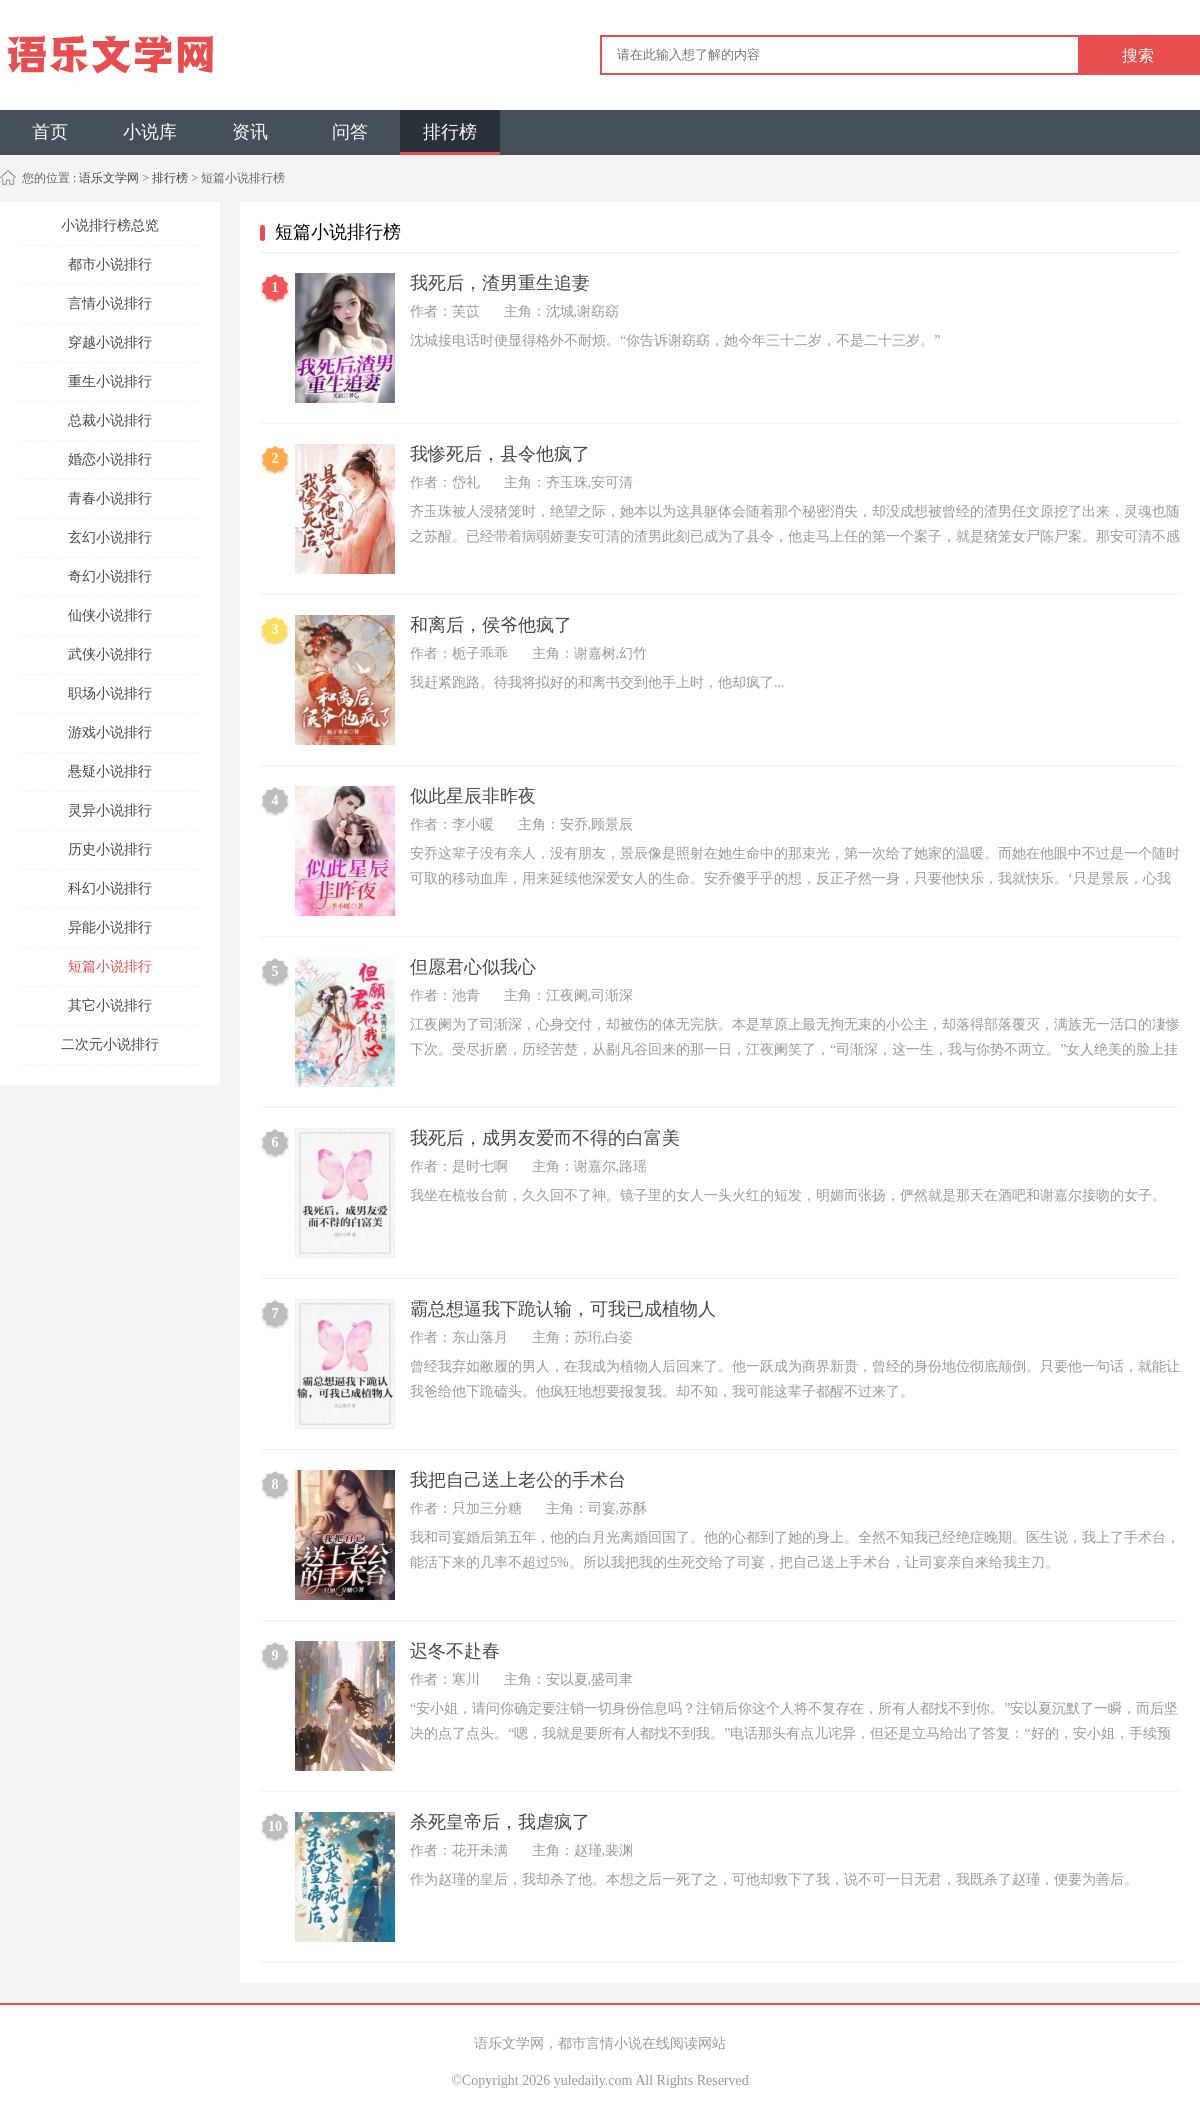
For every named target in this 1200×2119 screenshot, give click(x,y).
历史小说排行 (110, 849)
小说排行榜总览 (110, 225)
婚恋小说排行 (110, 459)
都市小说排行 (110, 264)
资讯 (250, 132)
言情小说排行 (110, 303)
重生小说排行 (110, 381)
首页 (50, 132)
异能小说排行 (110, 927)
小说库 (150, 132)
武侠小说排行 (110, 654)
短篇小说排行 (110, 966)
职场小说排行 (110, 693)
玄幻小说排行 (110, 537)
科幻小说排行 (110, 888)
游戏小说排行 (110, 732)
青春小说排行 (110, 498)
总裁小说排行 (110, 420)
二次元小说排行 (110, 1044)
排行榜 (450, 132)
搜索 (1138, 55)
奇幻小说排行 (110, 576)
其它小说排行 (110, 1005)
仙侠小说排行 (110, 615)
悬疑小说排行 (110, 771)
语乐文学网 (107, 178)
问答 (350, 132)
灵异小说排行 (110, 810)
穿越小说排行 (110, 342)
